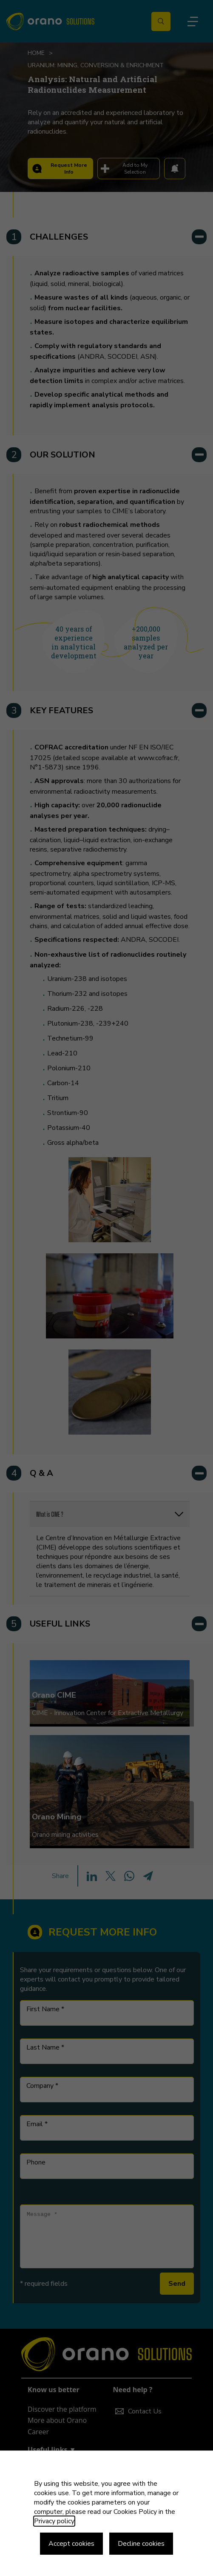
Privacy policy (54, 2521)
